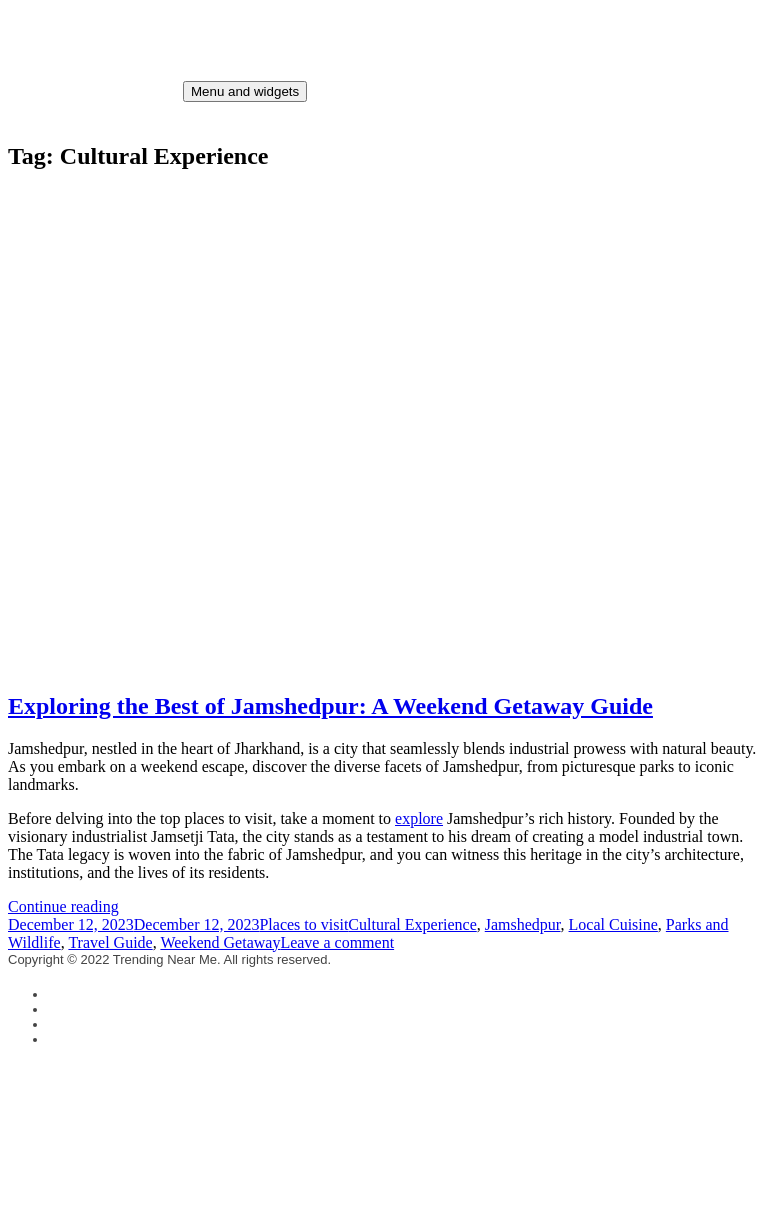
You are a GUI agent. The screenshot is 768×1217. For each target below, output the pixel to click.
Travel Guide (110, 942)
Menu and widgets (245, 91)
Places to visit (303, 924)
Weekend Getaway (220, 942)
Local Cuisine (613, 924)
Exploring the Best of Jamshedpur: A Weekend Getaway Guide (330, 706)
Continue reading (63, 906)
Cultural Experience (412, 924)
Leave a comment (337, 942)
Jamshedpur (523, 924)
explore (419, 818)
